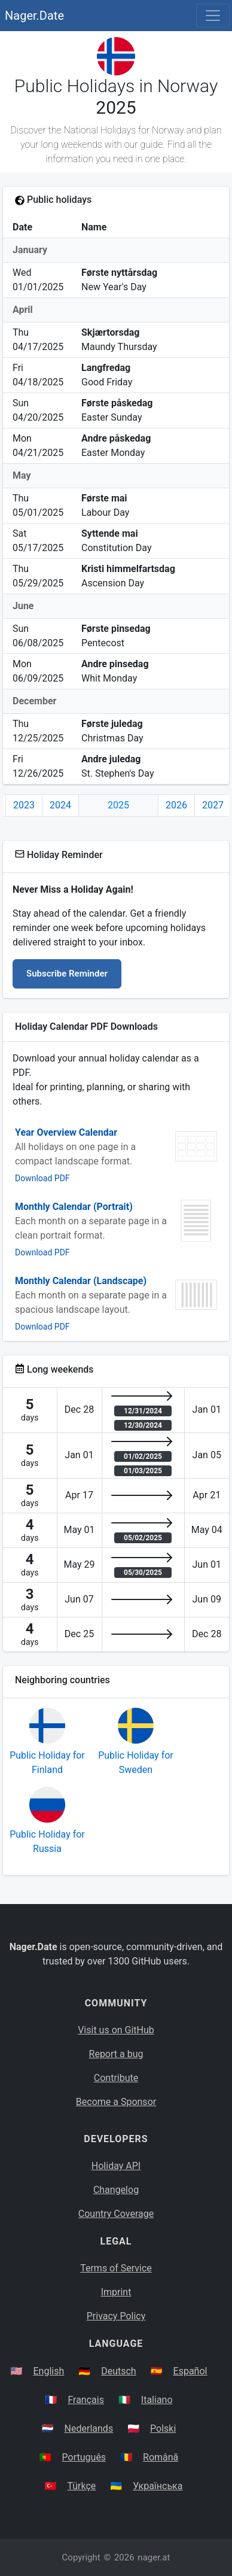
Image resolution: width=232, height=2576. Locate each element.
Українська (157, 2486)
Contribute (116, 2078)
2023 (24, 805)
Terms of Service (116, 2268)
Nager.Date (34, 15)
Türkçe (81, 2486)
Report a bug (116, 2054)
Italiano (157, 2399)
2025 (118, 805)
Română (160, 2457)
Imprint (116, 2292)
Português (84, 2457)
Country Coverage (116, 2213)
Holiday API (116, 2165)
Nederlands (89, 2428)
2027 (213, 805)
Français (86, 2399)
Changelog (116, 2189)
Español (190, 2371)
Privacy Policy (116, 2316)
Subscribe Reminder (67, 973)
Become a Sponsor (116, 2101)
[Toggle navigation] (213, 16)
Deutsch (118, 2371)
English (48, 2371)
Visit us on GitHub (116, 2030)
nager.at (154, 2557)
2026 (176, 805)
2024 (60, 805)
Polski (163, 2428)
